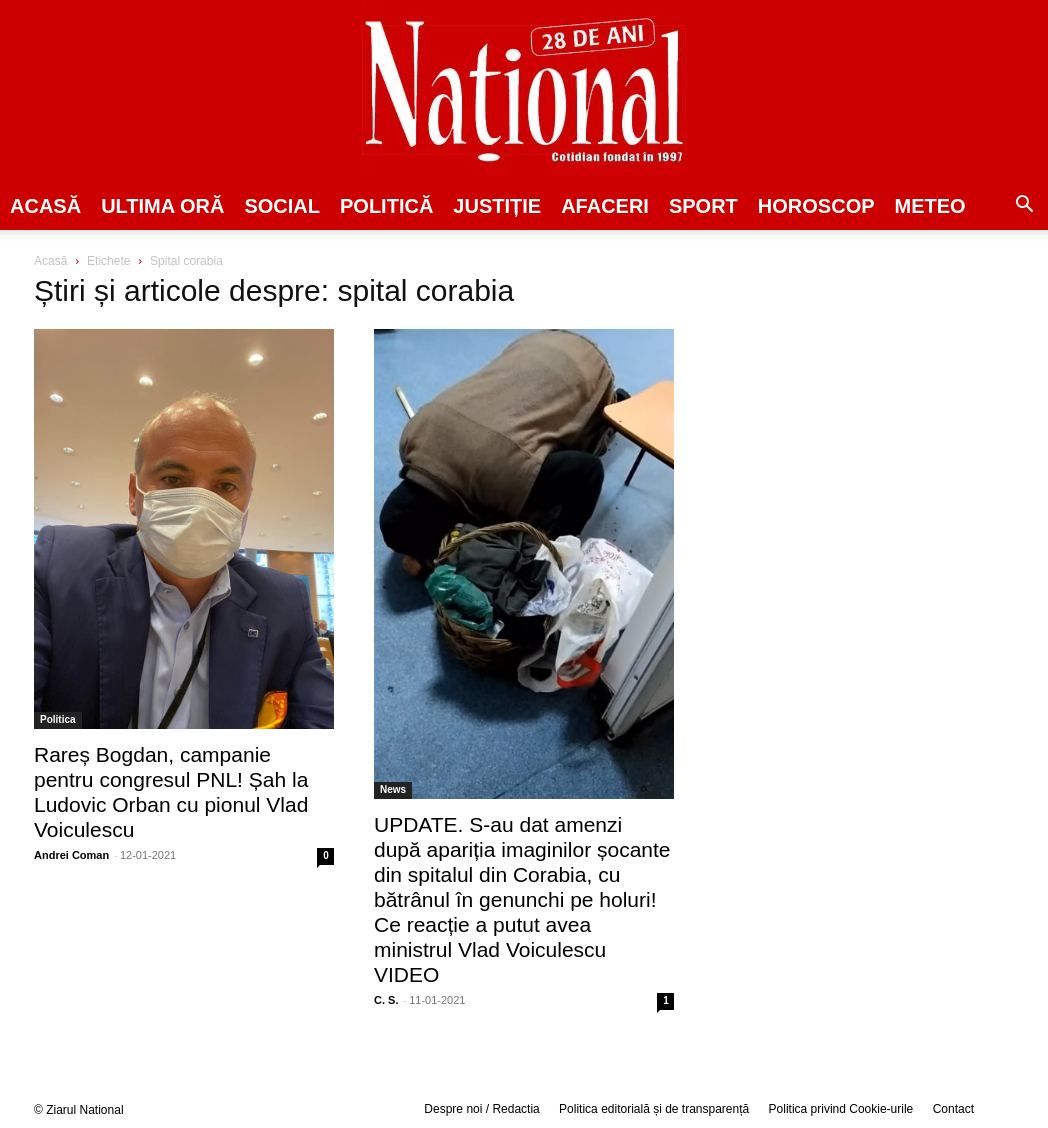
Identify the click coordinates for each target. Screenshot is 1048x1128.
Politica (58, 719)
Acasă (45, 206)
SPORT (703, 206)
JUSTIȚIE (497, 206)
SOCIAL (282, 206)
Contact (953, 1109)
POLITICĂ (386, 206)
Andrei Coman (71, 855)
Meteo (930, 206)
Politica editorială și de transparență (654, 1109)
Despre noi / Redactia (481, 1109)
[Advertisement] (864, 406)
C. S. (386, 1000)
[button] (1024, 207)
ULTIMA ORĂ (162, 206)
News (393, 789)
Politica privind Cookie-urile (841, 1109)
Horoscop (816, 206)
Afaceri (605, 206)
